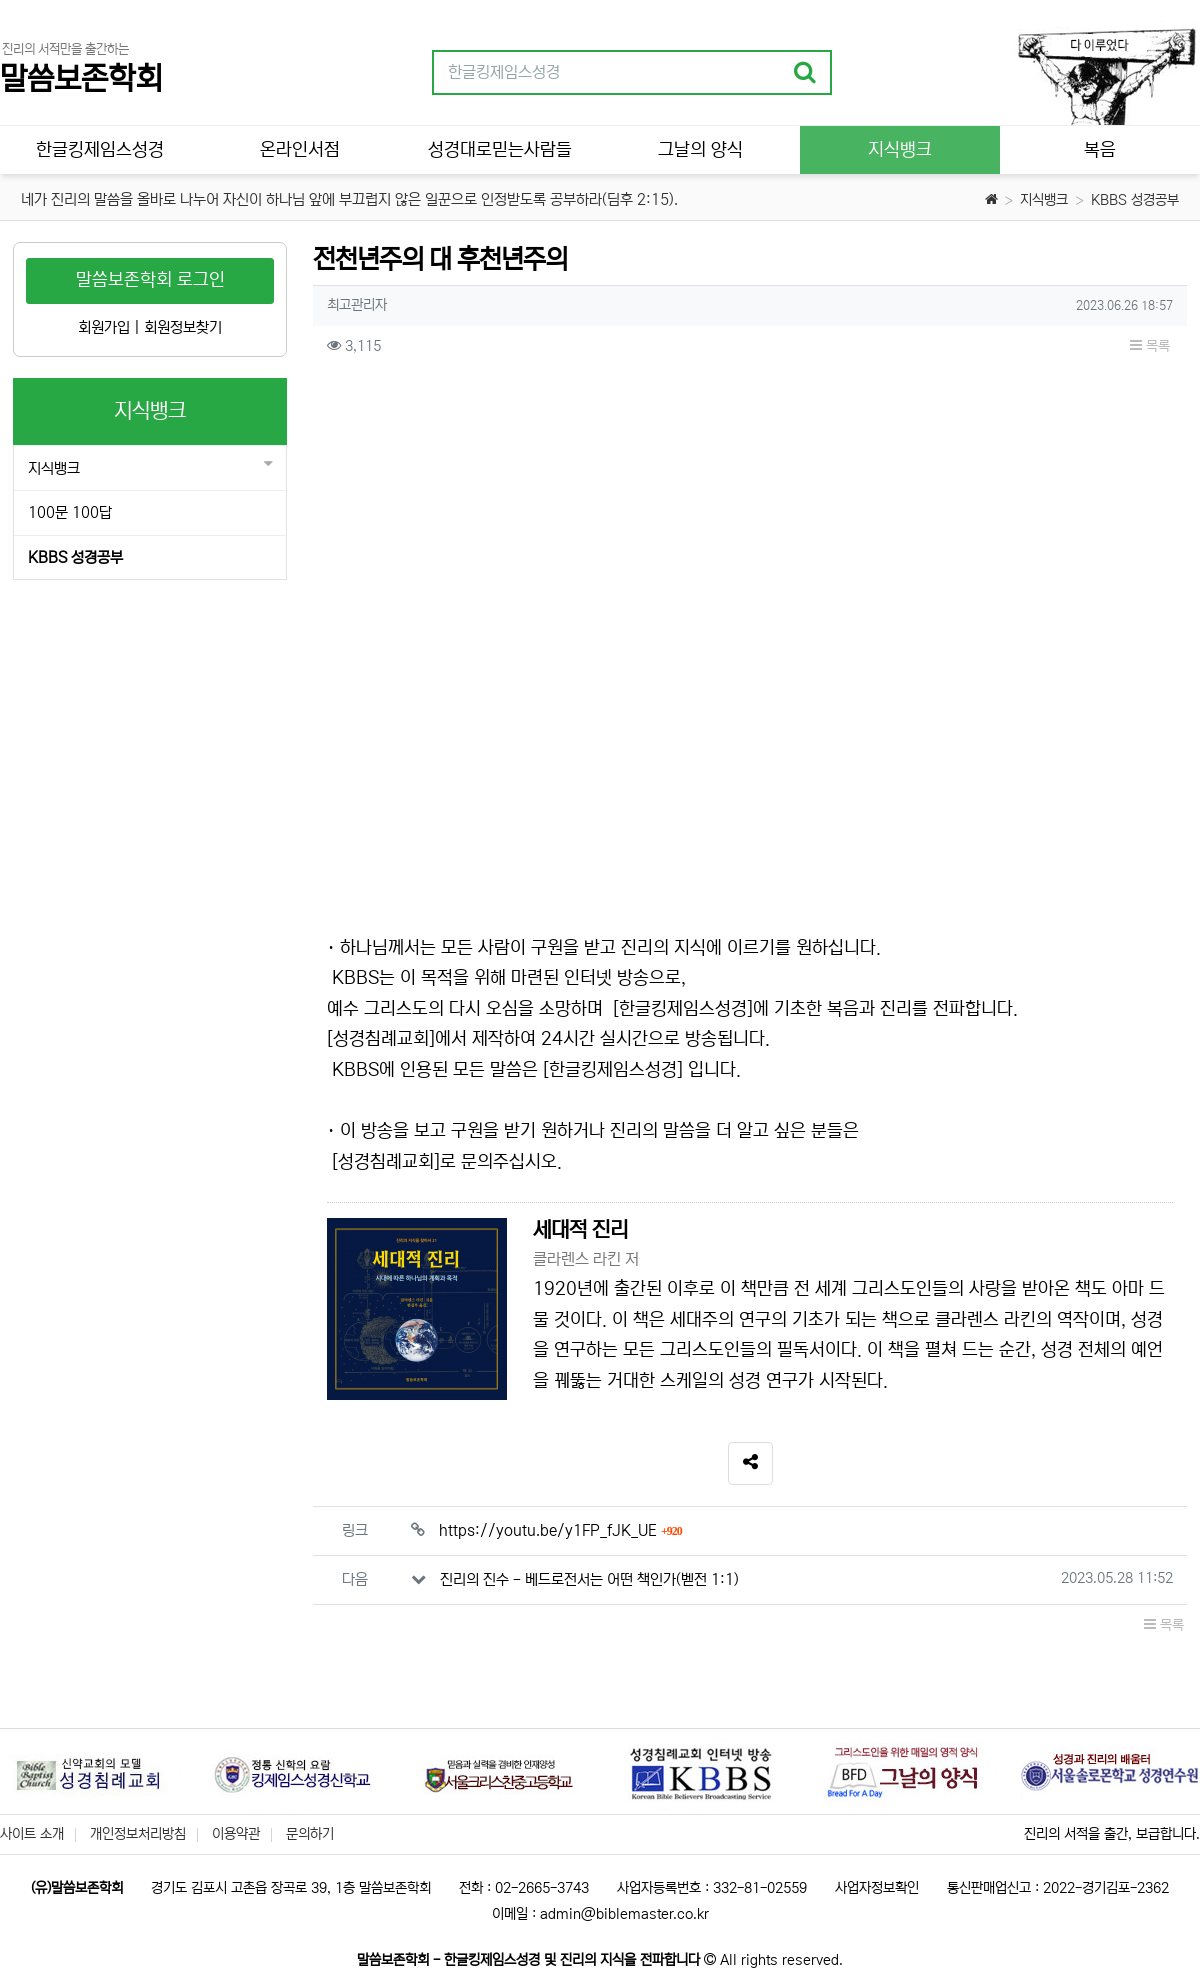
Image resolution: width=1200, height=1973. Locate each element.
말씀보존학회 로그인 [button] (150, 280)
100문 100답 (70, 512)
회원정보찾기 (183, 327)
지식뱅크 (1044, 200)
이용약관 (236, 1834)
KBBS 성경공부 (1135, 200)
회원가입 (104, 327)
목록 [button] (1150, 346)
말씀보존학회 (81, 79)
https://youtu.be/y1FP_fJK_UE (560, 1530)
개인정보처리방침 (138, 1834)
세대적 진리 (580, 1230)
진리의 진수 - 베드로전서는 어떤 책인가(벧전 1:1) (589, 1579)
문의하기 (310, 1834)
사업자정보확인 (877, 1888)
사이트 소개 (32, 1834)
